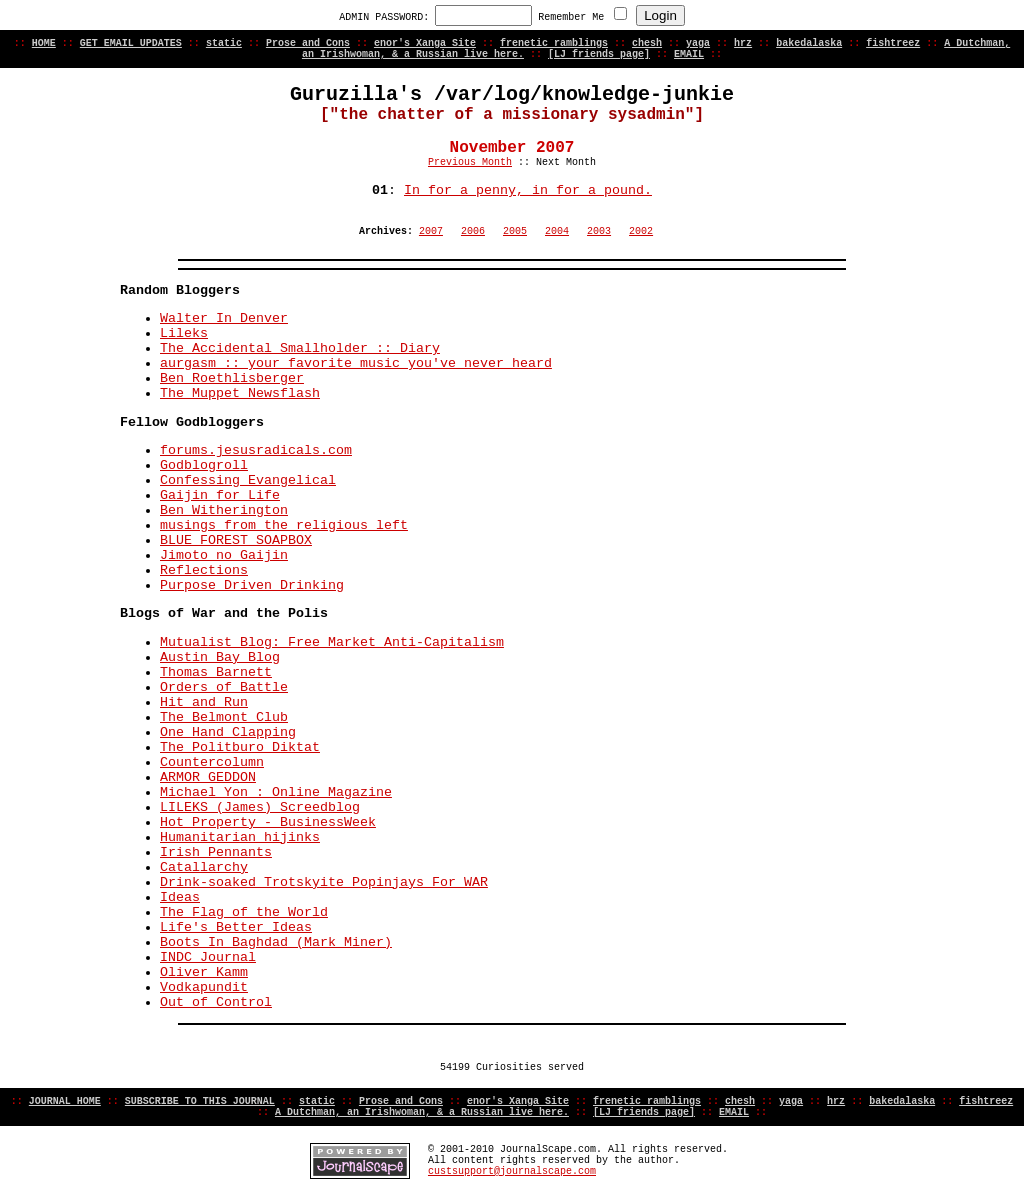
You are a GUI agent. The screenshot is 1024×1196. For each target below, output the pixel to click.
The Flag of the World (244, 912)
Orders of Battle (224, 687)
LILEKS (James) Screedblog (260, 807)
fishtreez (893, 43)
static (224, 43)
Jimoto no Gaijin (224, 555)
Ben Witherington (224, 510)
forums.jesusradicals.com (256, 450)
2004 (557, 231)
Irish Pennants (216, 852)
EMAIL (689, 54)
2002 (641, 231)
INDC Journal (208, 957)
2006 (473, 231)
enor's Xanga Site (425, 43)
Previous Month (470, 162)
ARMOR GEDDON (208, 777)
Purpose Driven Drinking (252, 585)
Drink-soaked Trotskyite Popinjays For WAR (324, 882)
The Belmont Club (224, 717)
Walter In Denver (224, 318)
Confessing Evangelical (248, 480)
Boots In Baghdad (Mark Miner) (276, 942)
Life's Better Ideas (236, 927)
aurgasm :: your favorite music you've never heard (356, 363)
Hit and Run (204, 702)
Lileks (184, 333)
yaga (698, 43)
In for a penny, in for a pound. (528, 190)
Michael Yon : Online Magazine (276, 792)
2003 (599, 231)
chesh (647, 43)
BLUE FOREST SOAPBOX (236, 540)
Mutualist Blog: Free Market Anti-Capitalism (332, 642)
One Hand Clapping (228, 732)
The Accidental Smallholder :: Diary (300, 348)
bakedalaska (809, 43)
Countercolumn (212, 762)
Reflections (204, 570)
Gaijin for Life (220, 495)
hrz (743, 43)
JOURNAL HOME (65, 1101)
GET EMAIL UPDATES (131, 43)
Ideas (180, 897)
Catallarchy (204, 867)
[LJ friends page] (599, 54)
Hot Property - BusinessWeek (268, 822)
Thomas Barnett (216, 672)
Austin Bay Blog (220, 657)
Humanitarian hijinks (240, 837)
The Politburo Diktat (240, 747)
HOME (44, 43)
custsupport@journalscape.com (512, 1171)
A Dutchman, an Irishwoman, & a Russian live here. (422, 1112)
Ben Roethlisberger (232, 378)
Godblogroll (204, 465)
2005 (515, 231)
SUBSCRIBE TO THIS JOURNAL (200, 1101)
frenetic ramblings (554, 43)
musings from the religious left (284, 525)
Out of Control (216, 1002)
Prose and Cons (308, 43)
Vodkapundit (204, 987)
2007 (431, 231)
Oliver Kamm (204, 972)
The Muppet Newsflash (240, 393)
